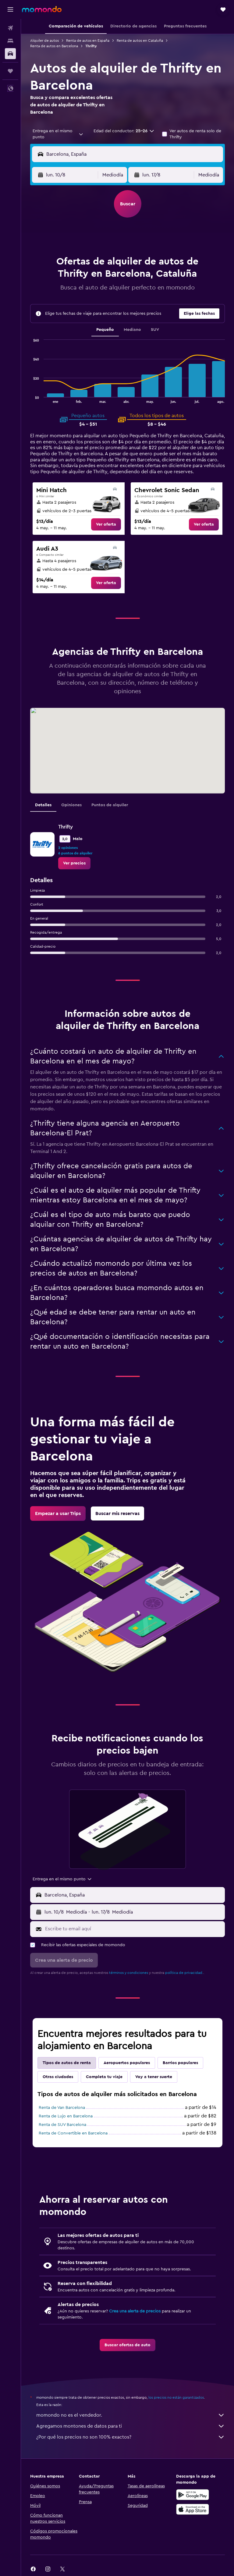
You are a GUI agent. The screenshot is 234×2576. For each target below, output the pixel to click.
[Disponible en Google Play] (192, 2494)
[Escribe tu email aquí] (133, 1929)
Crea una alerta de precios (135, 2311)
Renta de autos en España (87, 40)
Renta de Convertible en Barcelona (73, 2133)
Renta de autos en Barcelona (54, 46)
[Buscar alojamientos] (10, 41)
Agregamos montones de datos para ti (130, 2426)
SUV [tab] (155, 330)
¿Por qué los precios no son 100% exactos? (130, 2437)
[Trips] (10, 71)
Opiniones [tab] (71, 805)
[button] (10, 9)
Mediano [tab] (132, 330)
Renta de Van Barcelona (62, 2108)
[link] (106, 524)
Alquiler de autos (44, 40)
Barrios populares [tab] (180, 2063)
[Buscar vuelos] (10, 28)
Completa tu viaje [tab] (104, 2077)
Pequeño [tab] (105, 330)
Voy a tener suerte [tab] (153, 2077)
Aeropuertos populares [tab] (127, 2063)
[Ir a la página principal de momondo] (42, 9)
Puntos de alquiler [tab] (109, 805)
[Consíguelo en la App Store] (192, 2509)
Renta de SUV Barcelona (62, 2125)
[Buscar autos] (10, 54)
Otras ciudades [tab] (58, 2077)
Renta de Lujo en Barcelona (66, 2116)
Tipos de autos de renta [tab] (67, 2063)
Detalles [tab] (43, 805)
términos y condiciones (128, 1973)
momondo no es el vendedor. (130, 2415)
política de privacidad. (184, 1973)
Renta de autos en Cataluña (140, 40)
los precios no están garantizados (176, 2397)
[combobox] (58, 134)
